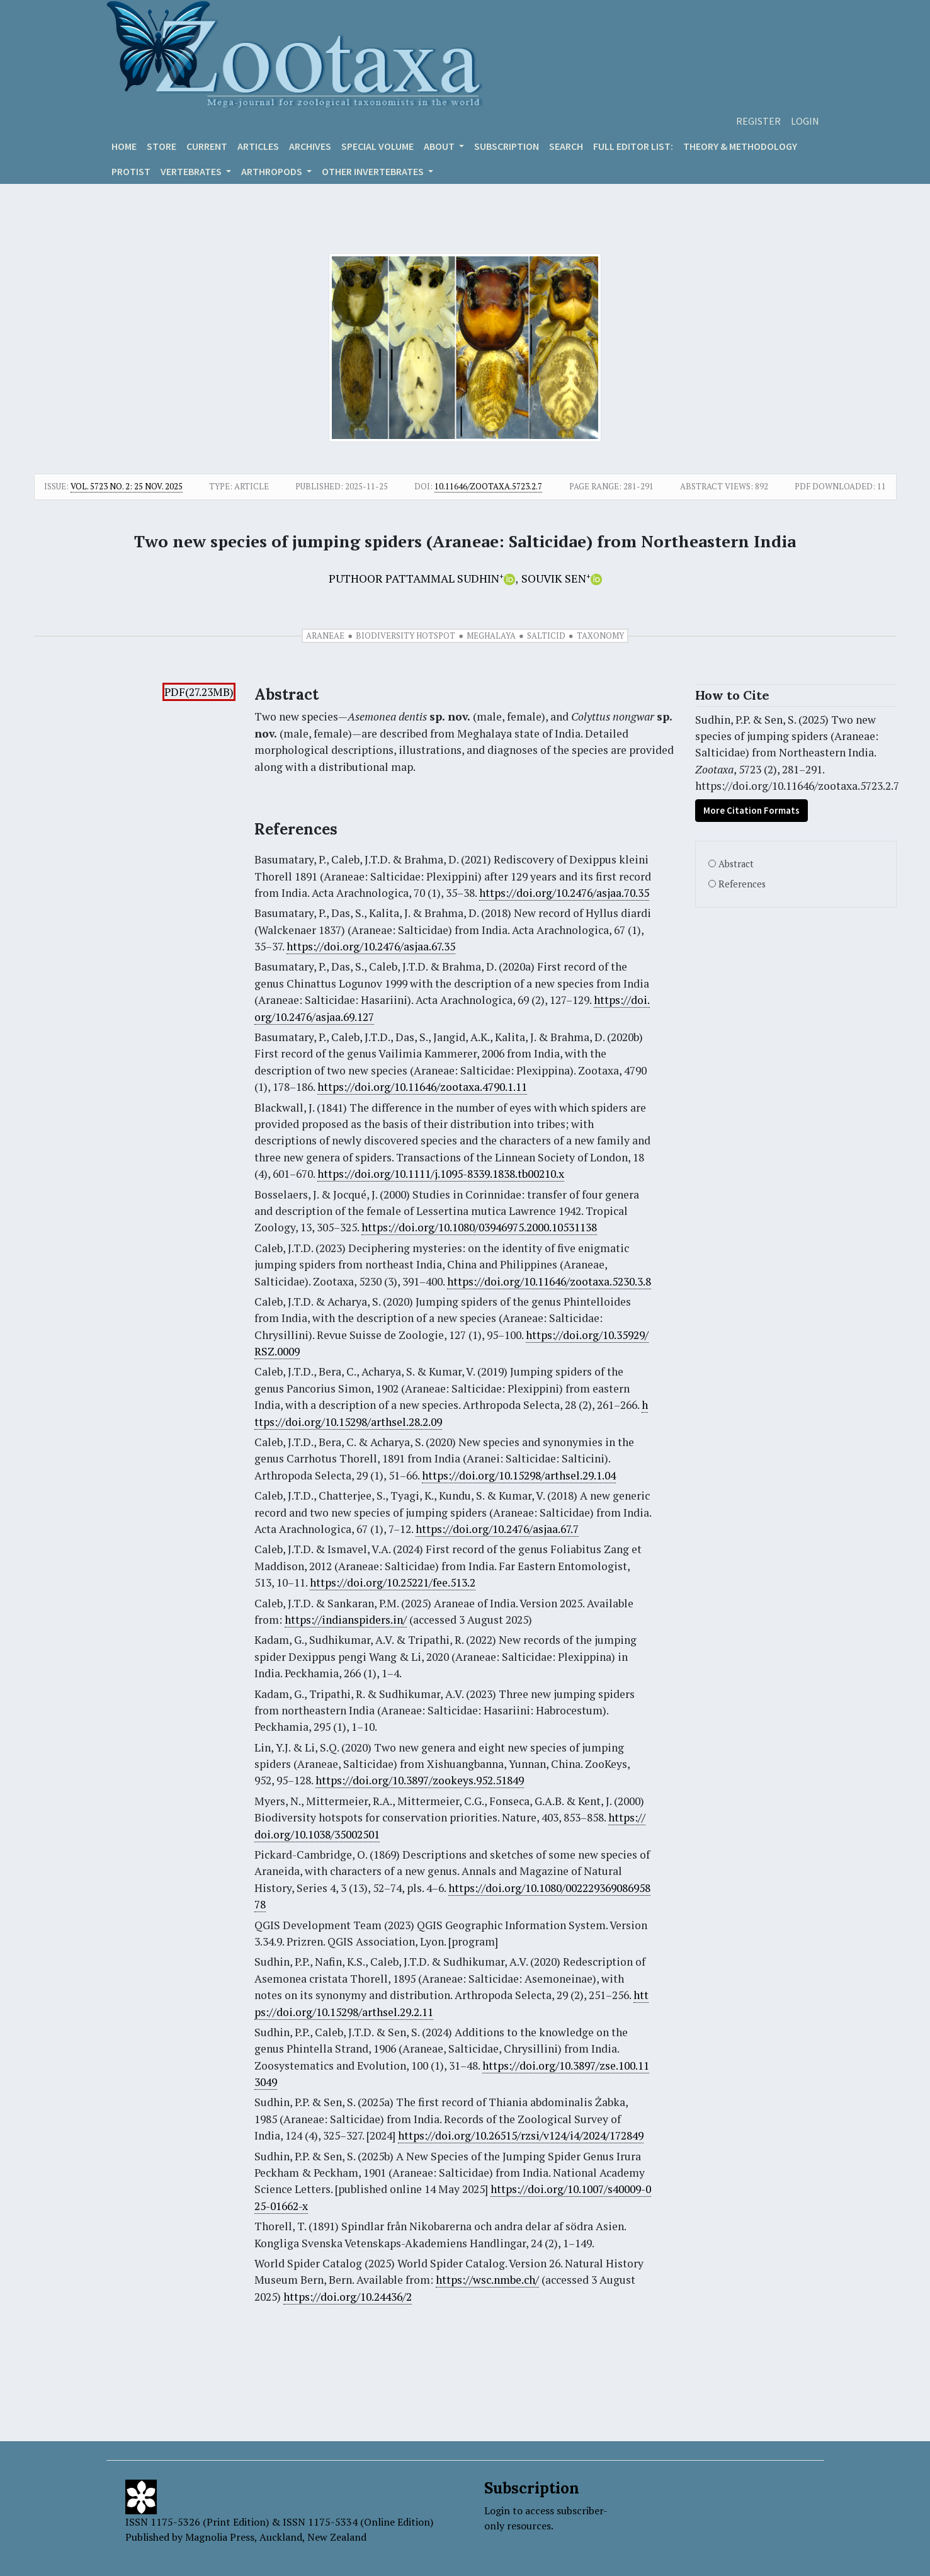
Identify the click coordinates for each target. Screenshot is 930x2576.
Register (758, 121)
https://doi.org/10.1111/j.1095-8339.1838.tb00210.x (440, 1173)
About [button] (440, 146)
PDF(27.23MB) (199, 692)
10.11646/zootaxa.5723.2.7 (488, 486)
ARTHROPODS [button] (272, 171)
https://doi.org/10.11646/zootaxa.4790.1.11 (422, 1087)
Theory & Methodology (740, 146)
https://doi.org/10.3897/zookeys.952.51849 (419, 1780)
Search (566, 146)
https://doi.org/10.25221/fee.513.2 (392, 1582)
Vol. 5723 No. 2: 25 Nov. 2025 (127, 486)
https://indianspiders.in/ (346, 1619)
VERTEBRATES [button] (192, 171)
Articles (258, 146)
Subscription (506, 146)
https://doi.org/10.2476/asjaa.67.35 (370, 946)
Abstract (736, 864)
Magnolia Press (219, 2537)
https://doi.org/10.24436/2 (347, 2296)
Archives (310, 146)
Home (124, 146)
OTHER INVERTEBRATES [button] (374, 171)
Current (206, 146)
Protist (130, 171)
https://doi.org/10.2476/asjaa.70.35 (564, 893)
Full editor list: (633, 146)
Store (161, 146)
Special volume (377, 146)
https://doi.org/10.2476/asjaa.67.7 (497, 1529)
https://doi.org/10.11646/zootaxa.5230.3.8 (549, 1281)
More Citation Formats (751, 810)
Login (805, 121)
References (742, 884)
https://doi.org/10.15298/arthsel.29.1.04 (519, 1475)
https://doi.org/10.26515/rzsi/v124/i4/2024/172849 (521, 2135)
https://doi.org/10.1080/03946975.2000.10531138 (479, 1227)
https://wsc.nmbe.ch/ (487, 2279)
